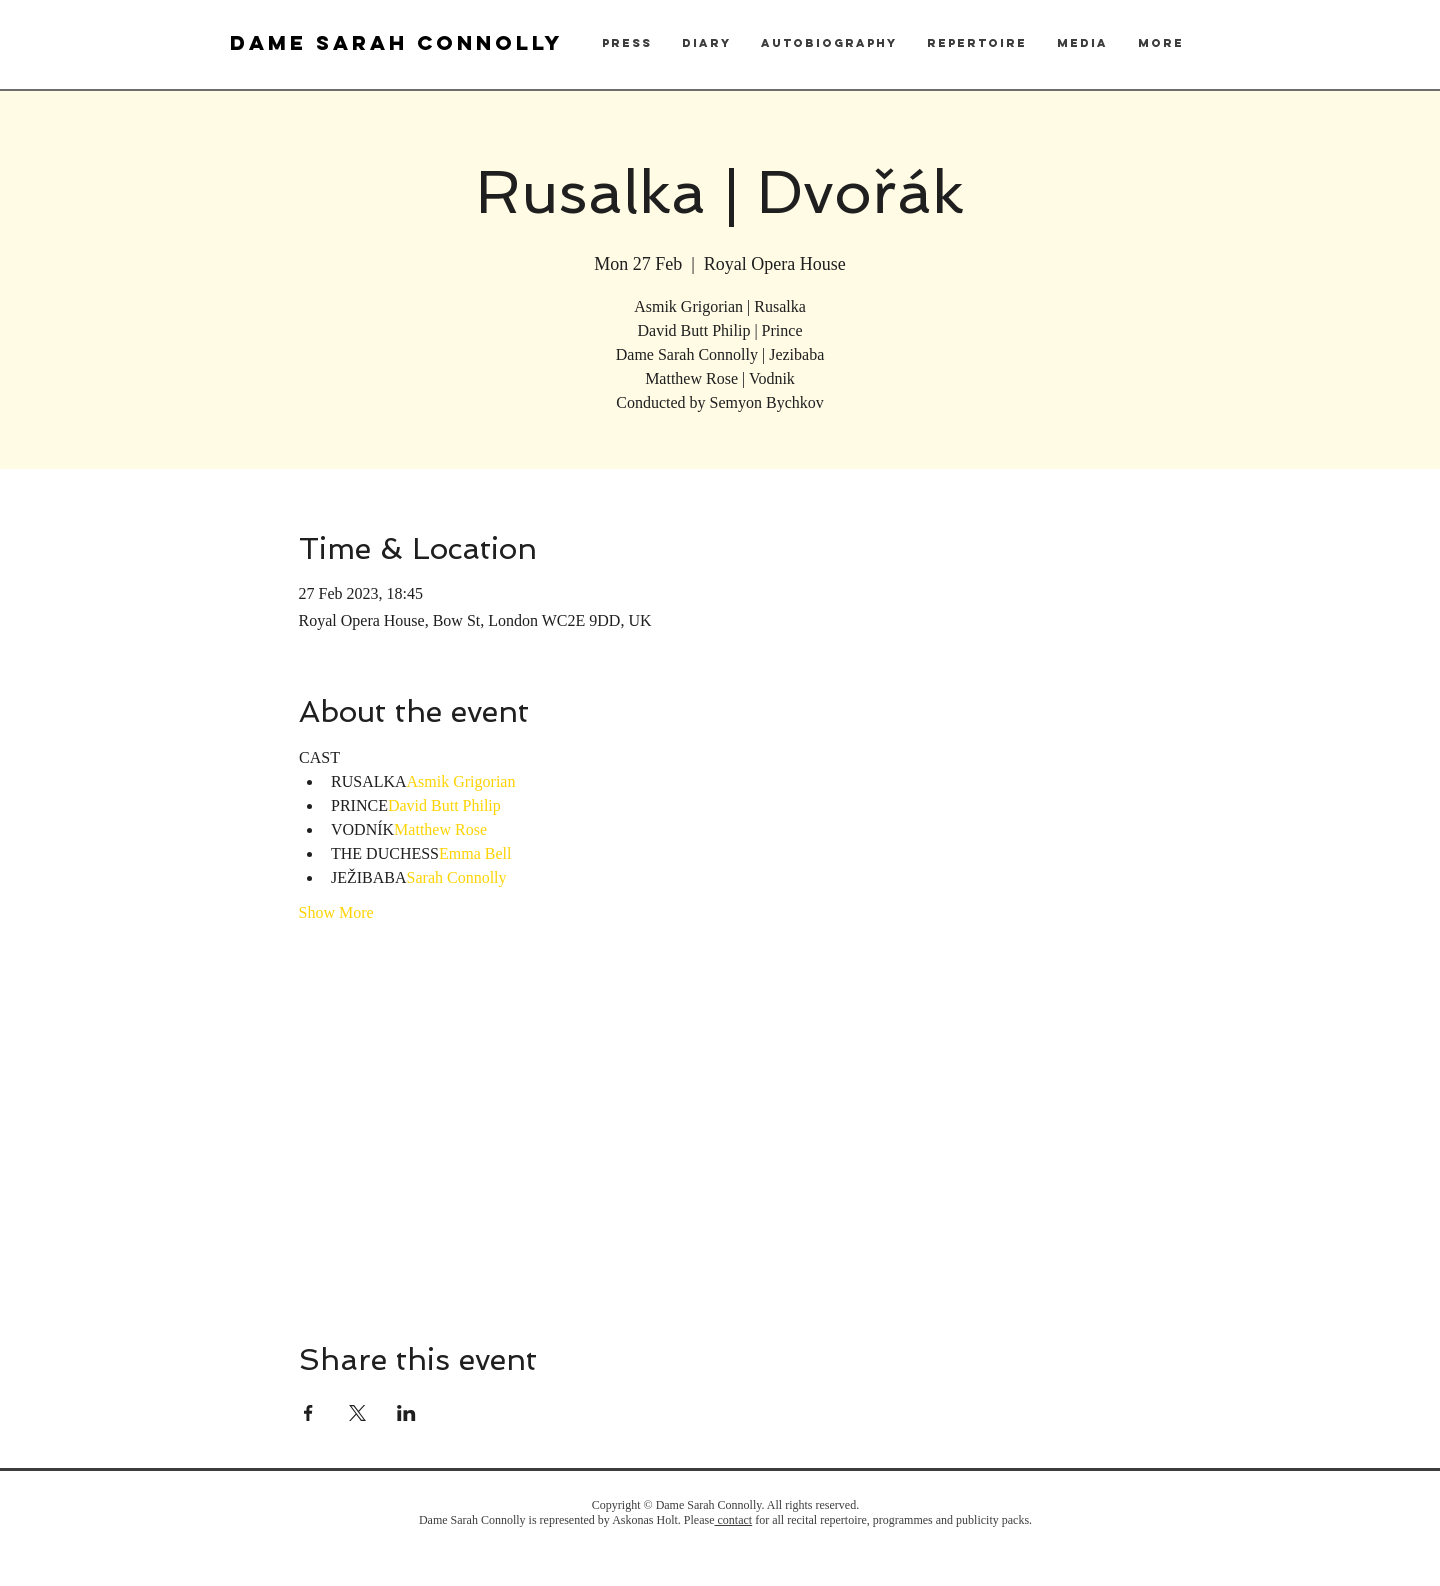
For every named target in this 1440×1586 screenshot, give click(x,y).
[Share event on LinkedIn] (406, 1413)
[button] (627, 43)
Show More (336, 912)
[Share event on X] (357, 1413)
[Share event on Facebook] (308, 1413)
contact (734, 1520)
